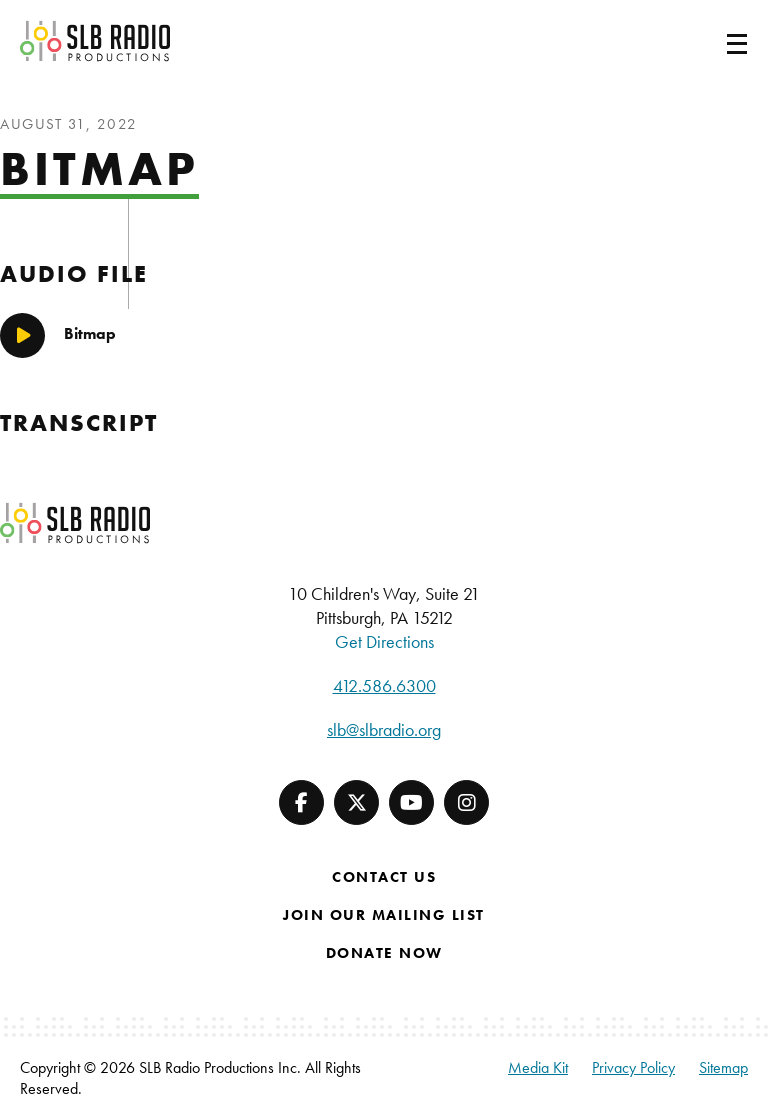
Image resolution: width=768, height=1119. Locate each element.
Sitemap (723, 1067)
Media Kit (538, 1067)
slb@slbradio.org (384, 729)
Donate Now (384, 953)
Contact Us (384, 877)
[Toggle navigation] (713, 41)
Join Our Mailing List (384, 915)
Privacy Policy (633, 1067)
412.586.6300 (384, 685)
